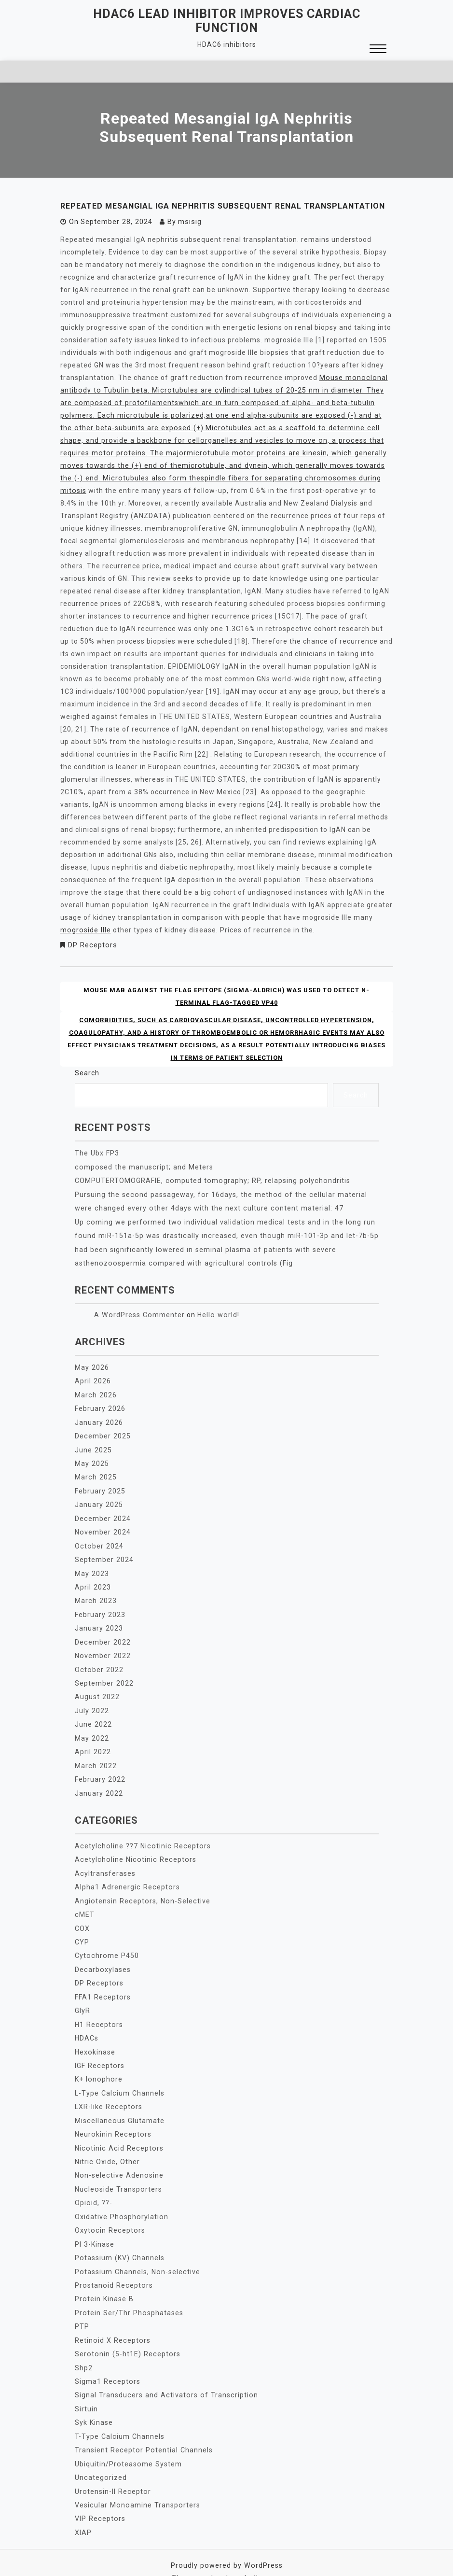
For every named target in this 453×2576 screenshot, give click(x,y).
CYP (82, 1931)
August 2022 (97, 1689)
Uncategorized (100, 2458)
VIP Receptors (99, 2499)
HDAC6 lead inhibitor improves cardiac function (226, 21)
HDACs (86, 2025)
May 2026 (92, 1364)
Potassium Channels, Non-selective (136, 2255)
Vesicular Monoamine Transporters (136, 2485)
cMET (84, 1904)
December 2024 (102, 1513)
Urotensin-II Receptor (112, 2472)
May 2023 (92, 1567)
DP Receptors (91, 944)
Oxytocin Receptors (109, 2215)
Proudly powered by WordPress (226, 2545)
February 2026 (100, 1405)
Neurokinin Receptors (112, 2120)
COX (82, 1917)
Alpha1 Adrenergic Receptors (126, 1877)
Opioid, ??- (93, 2188)
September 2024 (104, 1554)
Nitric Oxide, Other (106, 2147)
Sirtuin (86, 2390)
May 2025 (92, 1459)
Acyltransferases (105, 1863)
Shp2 (84, 2350)
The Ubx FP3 (96, 1152)
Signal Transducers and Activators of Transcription (164, 2377)
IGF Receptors (99, 2052)
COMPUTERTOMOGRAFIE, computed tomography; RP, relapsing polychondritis (209, 1179)
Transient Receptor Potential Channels (142, 2431)
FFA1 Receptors (102, 1985)
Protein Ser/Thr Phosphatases (128, 2296)
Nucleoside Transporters (117, 2174)
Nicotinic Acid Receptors (117, 2134)
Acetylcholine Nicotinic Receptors (133, 1850)
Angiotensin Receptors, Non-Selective (141, 1890)
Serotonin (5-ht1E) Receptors (126, 2336)
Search (87, 1072)
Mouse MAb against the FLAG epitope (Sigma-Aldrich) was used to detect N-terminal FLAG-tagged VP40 (227, 995)
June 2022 (93, 1716)
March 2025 (95, 1473)
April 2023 (92, 1581)
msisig (188, 221)
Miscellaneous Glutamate (119, 2107)
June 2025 (93, 1446)
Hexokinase (95, 2039)
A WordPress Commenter (138, 1312)
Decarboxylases (102, 1958)
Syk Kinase (93, 2404)
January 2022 (99, 1784)
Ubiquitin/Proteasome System (127, 2445)
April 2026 (92, 1378)
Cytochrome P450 (106, 1944)
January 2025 (99, 1500)
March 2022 (95, 1756)
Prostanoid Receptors (113, 2269)
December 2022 (102, 1635)
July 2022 (92, 1702)
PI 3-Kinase (94, 2228)
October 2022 (98, 1662)
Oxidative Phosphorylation (120, 2201)
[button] (378, 50)
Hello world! (215, 1312)
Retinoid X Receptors (111, 2323)
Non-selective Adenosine (118, 2161)
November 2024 (102, 1527)
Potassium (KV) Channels (119, 2242)
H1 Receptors (98, 2012)
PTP (82, 2309)
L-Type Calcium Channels (119, 2079)
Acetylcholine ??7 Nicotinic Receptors (140, 1836)
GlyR (82, 1998)
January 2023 (99, 1621)
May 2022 (92, 1729)
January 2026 (99, 1418)
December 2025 (102, 1432)
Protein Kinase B (103, 2282)
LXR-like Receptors (108, 2093)
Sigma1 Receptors (107, 2363)
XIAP (83, 2512)
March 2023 (95, 1594)
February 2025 (100, 1486)
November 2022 (102, 1648)
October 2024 (98, 1540)
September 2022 (104, 1675)
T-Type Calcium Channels (119, 2417)
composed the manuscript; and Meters (142, 1165)
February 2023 (100, 1608)
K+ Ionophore (98, 2066)
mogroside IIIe (85, 929)
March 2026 (95, 1391)
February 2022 (100, 1770)
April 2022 (92, 1743)
